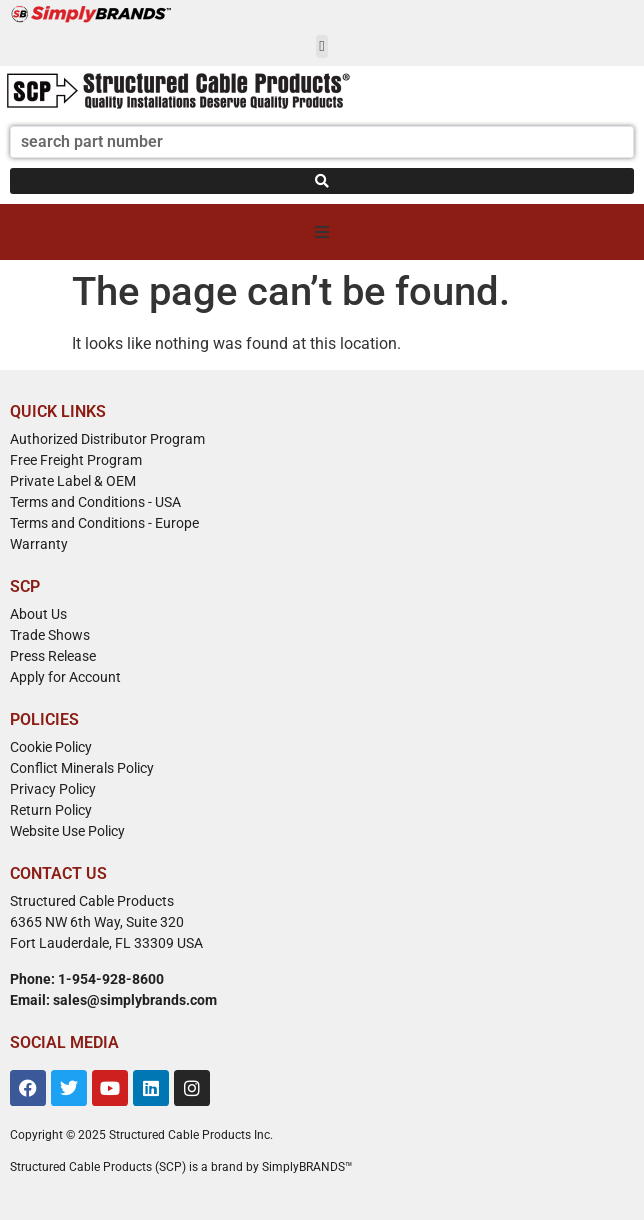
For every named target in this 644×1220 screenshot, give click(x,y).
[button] (322, 46)
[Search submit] (322, 181)
